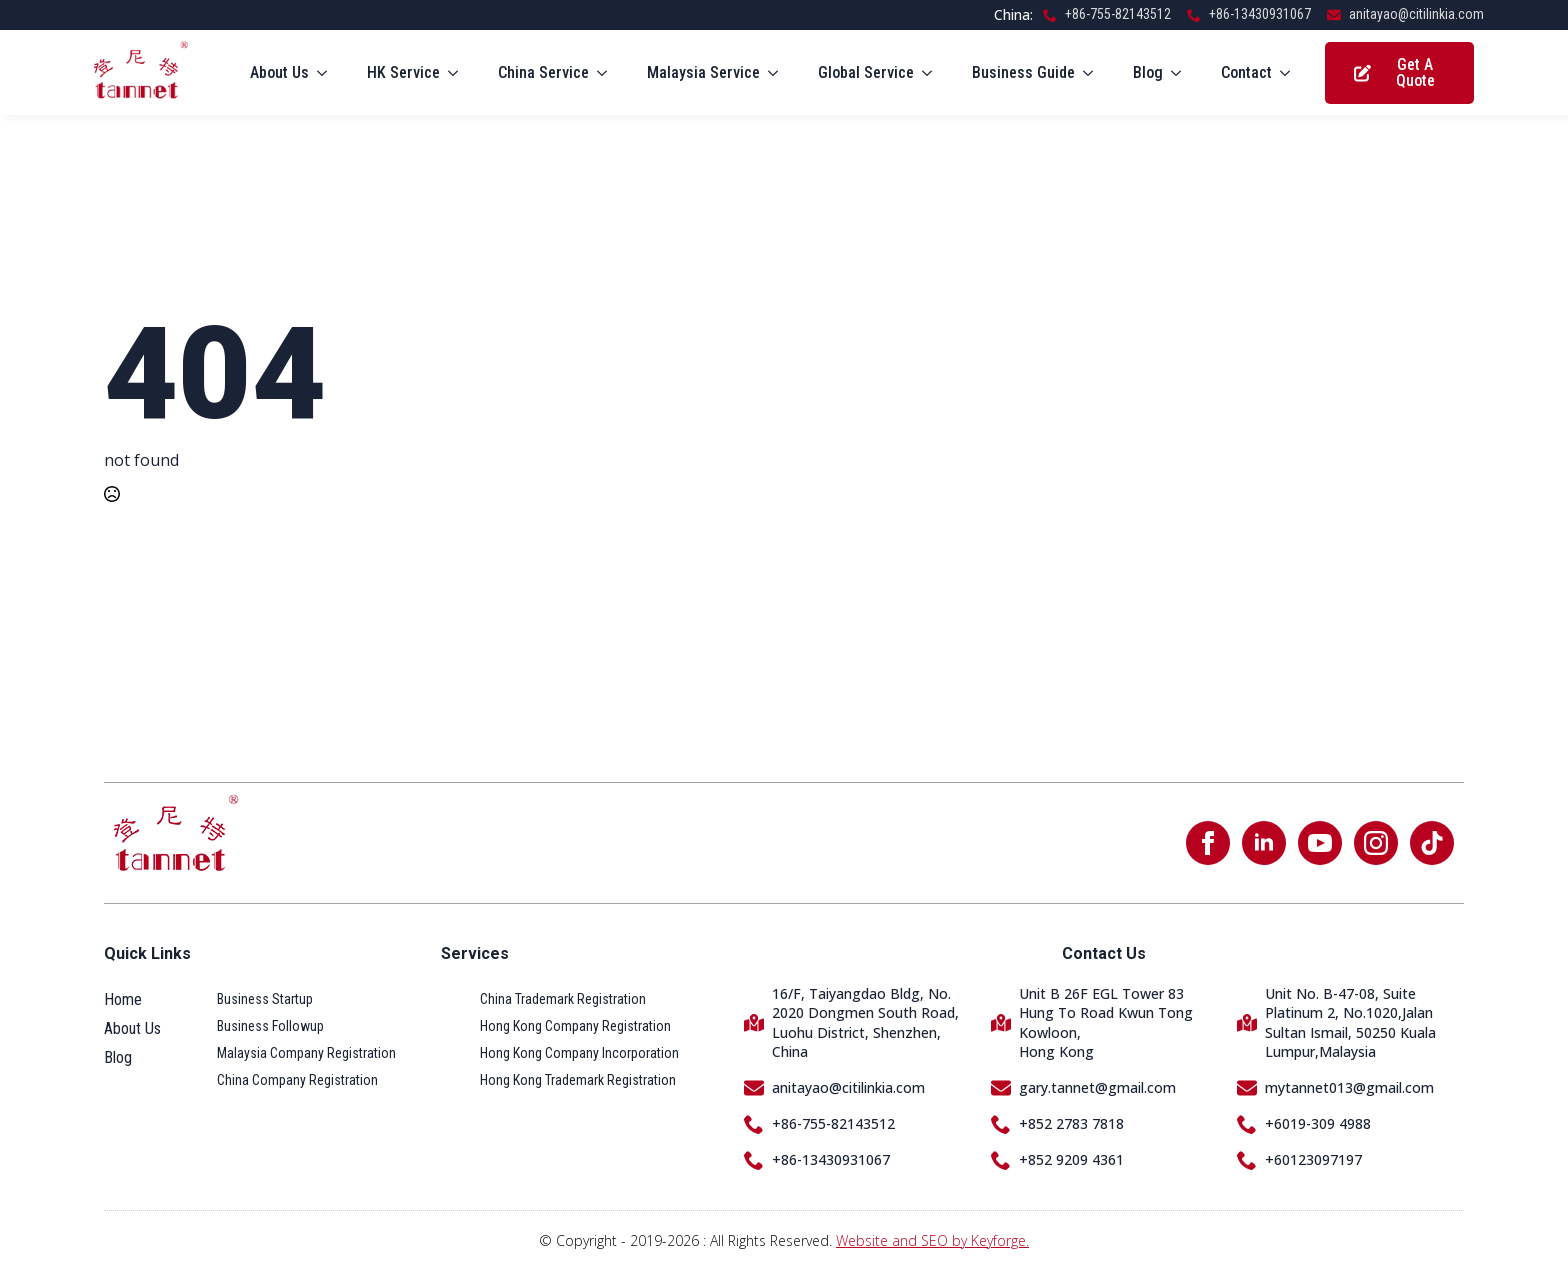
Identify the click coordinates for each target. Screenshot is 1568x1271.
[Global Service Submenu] (933, 73)
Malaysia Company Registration (306, 1053)
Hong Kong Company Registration (575, 1026)
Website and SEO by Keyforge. (932, 1240)
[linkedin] (1264, 843)
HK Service (403, 72)
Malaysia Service (703, 72)
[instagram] (1376, 843)
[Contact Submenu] (1291, 73)
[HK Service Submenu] (459, 73)
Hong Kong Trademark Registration (578, 1080)
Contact (1246, 72)
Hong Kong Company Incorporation (579, 1053)
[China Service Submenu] (608, 73)
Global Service (866, 72)
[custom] (1432, 843)
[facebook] (1208, 843)
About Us (279, 72)
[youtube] (1320, 843)
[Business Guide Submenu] (1094, 73)
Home (123, 999)
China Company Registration (297, 1080)
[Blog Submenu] (1182, 73)
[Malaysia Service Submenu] (779, 73)
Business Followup (270, 1026)
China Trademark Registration (563, 999)
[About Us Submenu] (328, 73)
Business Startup (265, 999)
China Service (543, 72)
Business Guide (1023, 72)
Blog (1148, 72)
